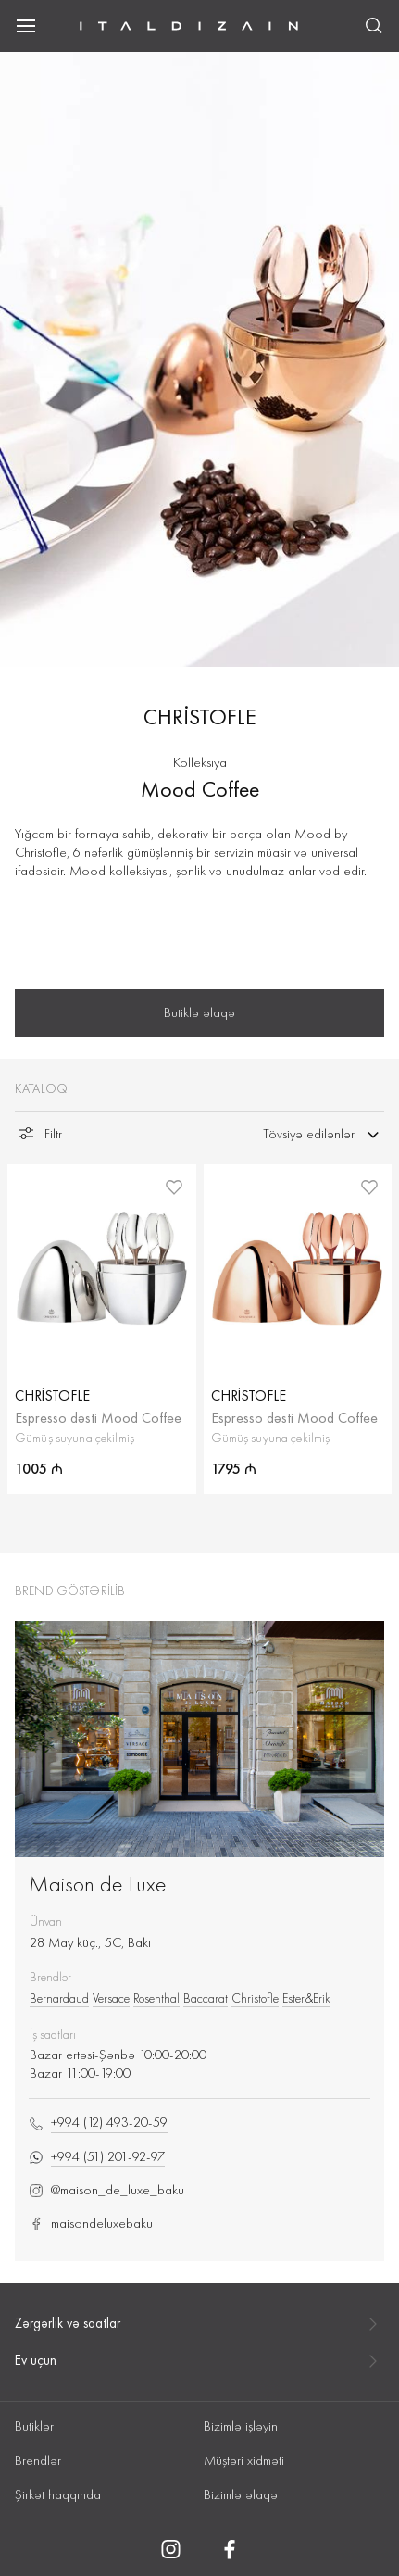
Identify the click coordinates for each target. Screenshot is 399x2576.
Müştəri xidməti (244, 2460)
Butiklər (34, 2426)
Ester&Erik (306, 1998)
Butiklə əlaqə (199, 1012)
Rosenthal (156, 1998)
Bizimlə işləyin (241, 2426)
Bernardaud (59, 1998)
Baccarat (205, 1998)
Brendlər (38, 2460)
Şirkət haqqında (58, 2494)
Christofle (255, 1998)
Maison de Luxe (98, 1883)
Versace (111, 1998)
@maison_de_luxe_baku (106, 2190)
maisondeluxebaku (91, 2223)
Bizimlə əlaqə (241, 2494)
